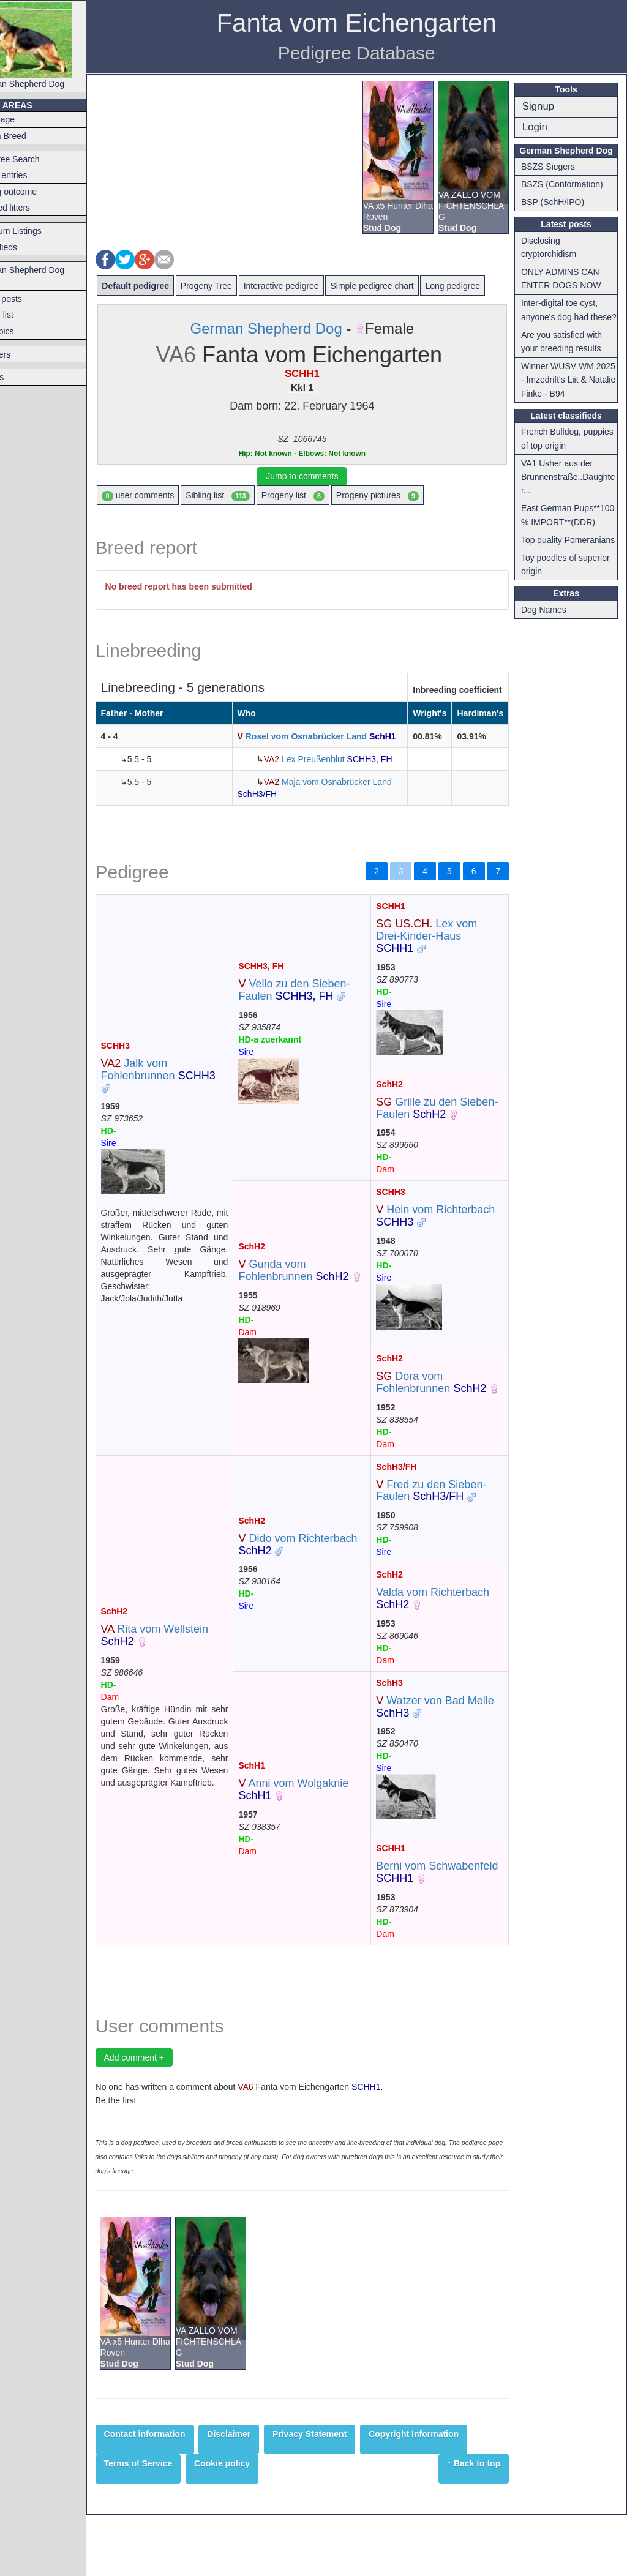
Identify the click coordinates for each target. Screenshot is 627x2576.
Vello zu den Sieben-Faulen (316, 1020)
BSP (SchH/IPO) (558, 202)
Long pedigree (483, 286)
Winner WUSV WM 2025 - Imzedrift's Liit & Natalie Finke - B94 (570, 393)
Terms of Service (168, 2524)
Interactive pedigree (311, 286)
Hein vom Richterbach (450, 1252)
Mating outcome (36, 192)
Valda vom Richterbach (447, 1647)
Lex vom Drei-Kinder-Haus (441, 960)
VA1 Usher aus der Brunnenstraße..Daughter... (571, 490)
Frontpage (25, 119)
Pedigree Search (38, 159)
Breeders (23, 354)
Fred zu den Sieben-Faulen (446, 1539)
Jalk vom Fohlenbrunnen (188, 1106)
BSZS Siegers (553, 166)
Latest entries (32, 175)
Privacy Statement (339, 2494)
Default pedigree (166, 286)
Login (540, 127)
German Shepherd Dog (54, 45)
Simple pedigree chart (402, 286)
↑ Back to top (479, 2524)
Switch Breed (31, 136)
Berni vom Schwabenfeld (445, 1921)
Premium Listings (39, 231)
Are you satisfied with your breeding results (567, 355)
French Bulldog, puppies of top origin (565, 452)
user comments (168, 495)
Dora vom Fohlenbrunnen (446, 1419)
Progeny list (323, 495)
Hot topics (25, 331)
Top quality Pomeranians (552, 574)
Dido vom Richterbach (320, 1593)
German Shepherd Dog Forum (50, 276)
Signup (544, 106)
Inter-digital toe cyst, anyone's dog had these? (565, 316)
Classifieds (27, 247)
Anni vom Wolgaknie (316, 1844)
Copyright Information (444, 2494)
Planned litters (33, 207)
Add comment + (164, 2118)
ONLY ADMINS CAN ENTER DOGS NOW (567, 278)
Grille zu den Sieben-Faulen (444, 1132)
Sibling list (248, 495)
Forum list (24, 315)
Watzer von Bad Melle (449, 1755)
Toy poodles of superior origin (571, 605)
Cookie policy (252, 2524)
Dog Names (549, 651)
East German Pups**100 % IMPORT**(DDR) (559, 536)
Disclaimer (259, 2494)
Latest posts (29, 299)
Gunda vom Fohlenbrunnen (316, 1307)
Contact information (175, 2494)
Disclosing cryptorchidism (554, 247)
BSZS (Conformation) (568, 184)
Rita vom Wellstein (184, 1684)
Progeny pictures (407, 495)
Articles (20, 377)
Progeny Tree (236, 286)
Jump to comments (320, 476)
